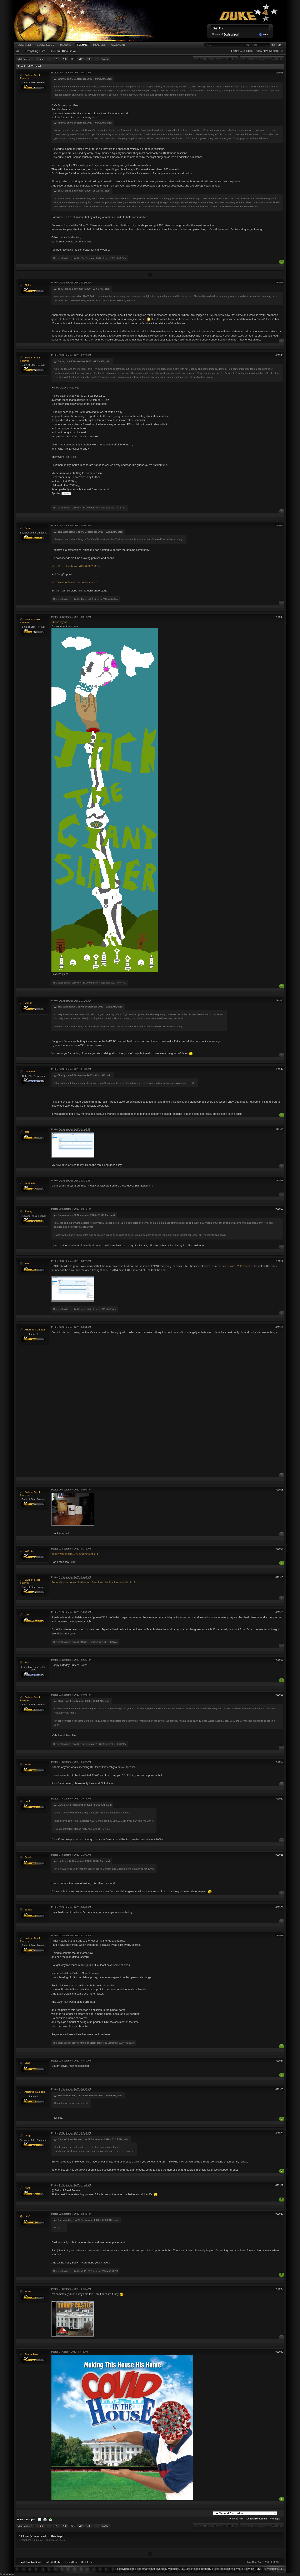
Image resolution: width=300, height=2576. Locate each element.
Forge (28, 528)
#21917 (279, 1660)
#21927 (279, 2185)
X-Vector (29, 1551)
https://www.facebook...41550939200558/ (76, 566)
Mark (27, 1614)
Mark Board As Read (31, 2562)
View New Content (267, 50)
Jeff (27, 1131)
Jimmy (28, 1211)
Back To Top (87, 2562)
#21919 (279, 1762)
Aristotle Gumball (34, 1329)
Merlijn (28, 1002)
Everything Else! (35, 51)
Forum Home (71, 2562)
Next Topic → (276, 2519)
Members (99, 44)
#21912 (279, 1327)
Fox (27, 1662)
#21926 (279, 2133)
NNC (27, 2063)
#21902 (279, 282)
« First (40, 59)
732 (81, 59)
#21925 (279, 2089)
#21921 (279, 1855)
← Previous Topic (235, 2519)
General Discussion (63, 51)
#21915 (279, 1577)
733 (89, 59)
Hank (28, 1801)
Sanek (28, 1764)
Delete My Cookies (53, 2562)
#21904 (279, 525)
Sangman (30, 1182)
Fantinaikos (31, 2354)
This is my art (59, 622)
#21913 (279, 1489)
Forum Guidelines (242, 50)
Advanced (273, 45)
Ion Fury (255, 2568)
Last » (105, 59)
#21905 (279, 617)
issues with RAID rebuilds (237, 1266)
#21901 (279, 72)
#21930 (279, 2351)
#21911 (279, 1261)
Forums (82, 44)
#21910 (279, 1209)
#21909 (279, 1180)
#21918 (279, 1694)
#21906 (279, 1000)
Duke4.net (24, 44)
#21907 (279, 1069)
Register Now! (231, 34)
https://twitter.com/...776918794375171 (74, 1553)
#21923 (279, 1935)
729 (56, 59)
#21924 (279, 2060)
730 (64, 59)
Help (263, 34)
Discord (65, 44)
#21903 (279, 355)
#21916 (279, 1612)
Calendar (118, 44)
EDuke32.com (45, 44)
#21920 (279, 1798)
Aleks (27, 285)
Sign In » (218, 28)
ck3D (27, 2216)
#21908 (279, 1129)
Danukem (30, 1071)
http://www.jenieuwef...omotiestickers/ (73, 582)
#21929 (279, 2289)
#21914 (279, 1548)
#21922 (279, 1907)
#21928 (279, 2214)
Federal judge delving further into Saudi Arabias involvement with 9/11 (93, 1582)
